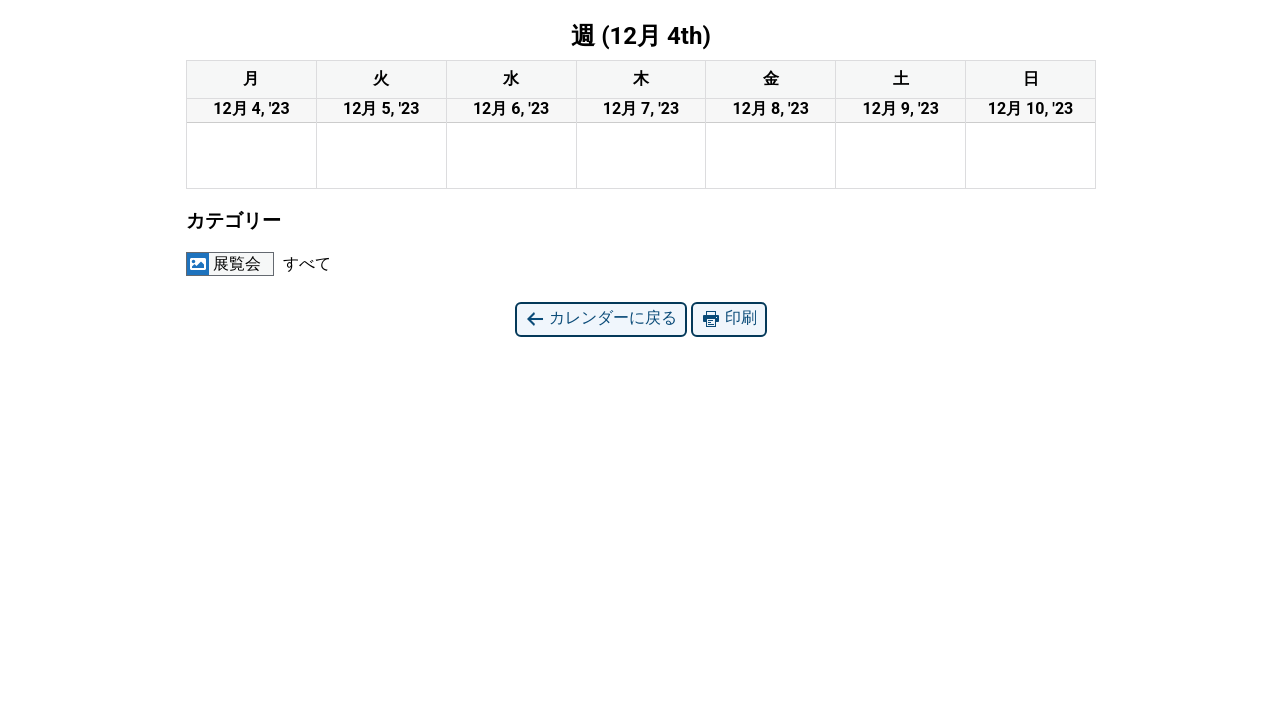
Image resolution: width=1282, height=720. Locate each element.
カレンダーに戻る (601, 318)
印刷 (729, 318)
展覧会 (224, 264)
